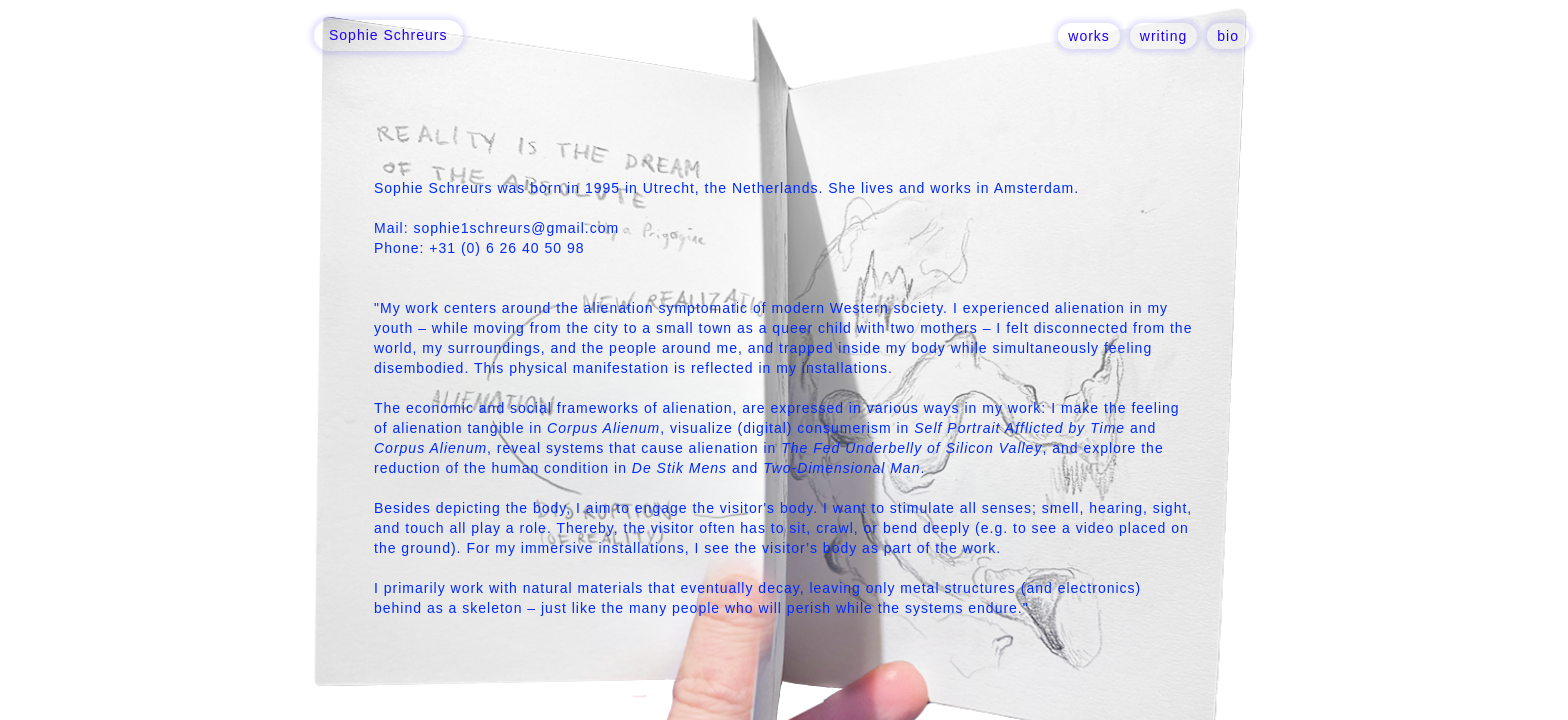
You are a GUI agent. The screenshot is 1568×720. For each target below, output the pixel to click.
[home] (388, 35)
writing (1163, 36)
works (1089, 36)
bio (1228, 36)
